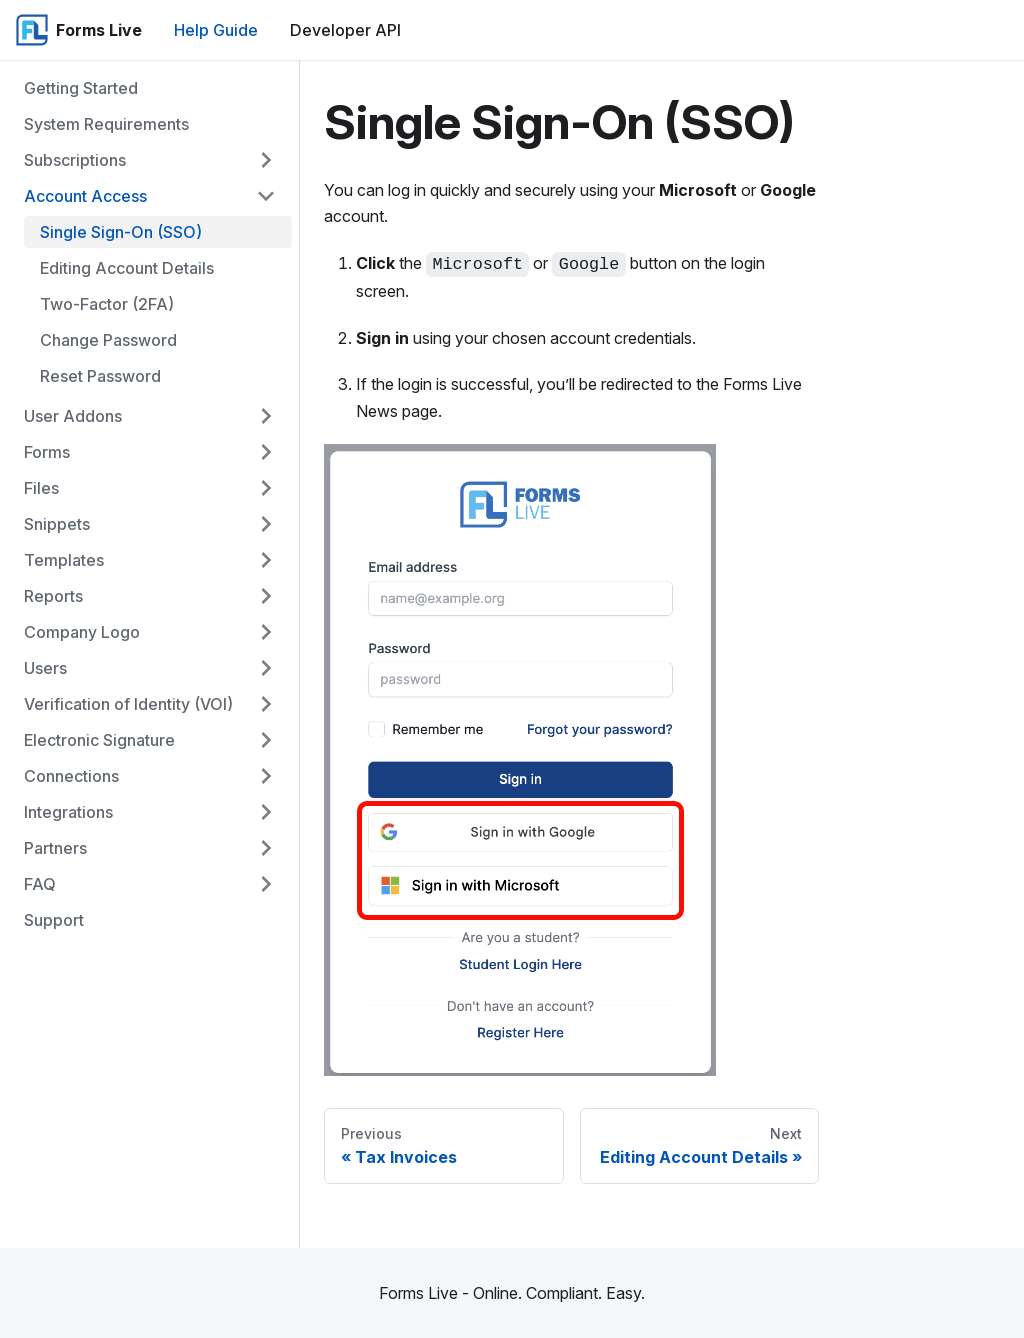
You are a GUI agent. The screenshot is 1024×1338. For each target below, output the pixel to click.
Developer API (345, 30)
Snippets (57, 524)
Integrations (68, 812)
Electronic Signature (99, 740)
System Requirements (106, 124)
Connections (71, 776)
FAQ (40, 884)
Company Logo (82, 632)
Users (45, 668)
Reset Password (100, 376)
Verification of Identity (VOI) (128, 704)
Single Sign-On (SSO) (121, 232)
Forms (47, 452)
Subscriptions (75, 160)
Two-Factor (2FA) (107, 304)
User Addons (73, 416)
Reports (53, 596)
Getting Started (81, 88)
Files (41, 488)
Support (54, 920)
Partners (55, 848)
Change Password (108, 340)
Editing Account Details (127, 268)
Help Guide (216, 30)
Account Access (85, 196)
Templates (64, 560)
